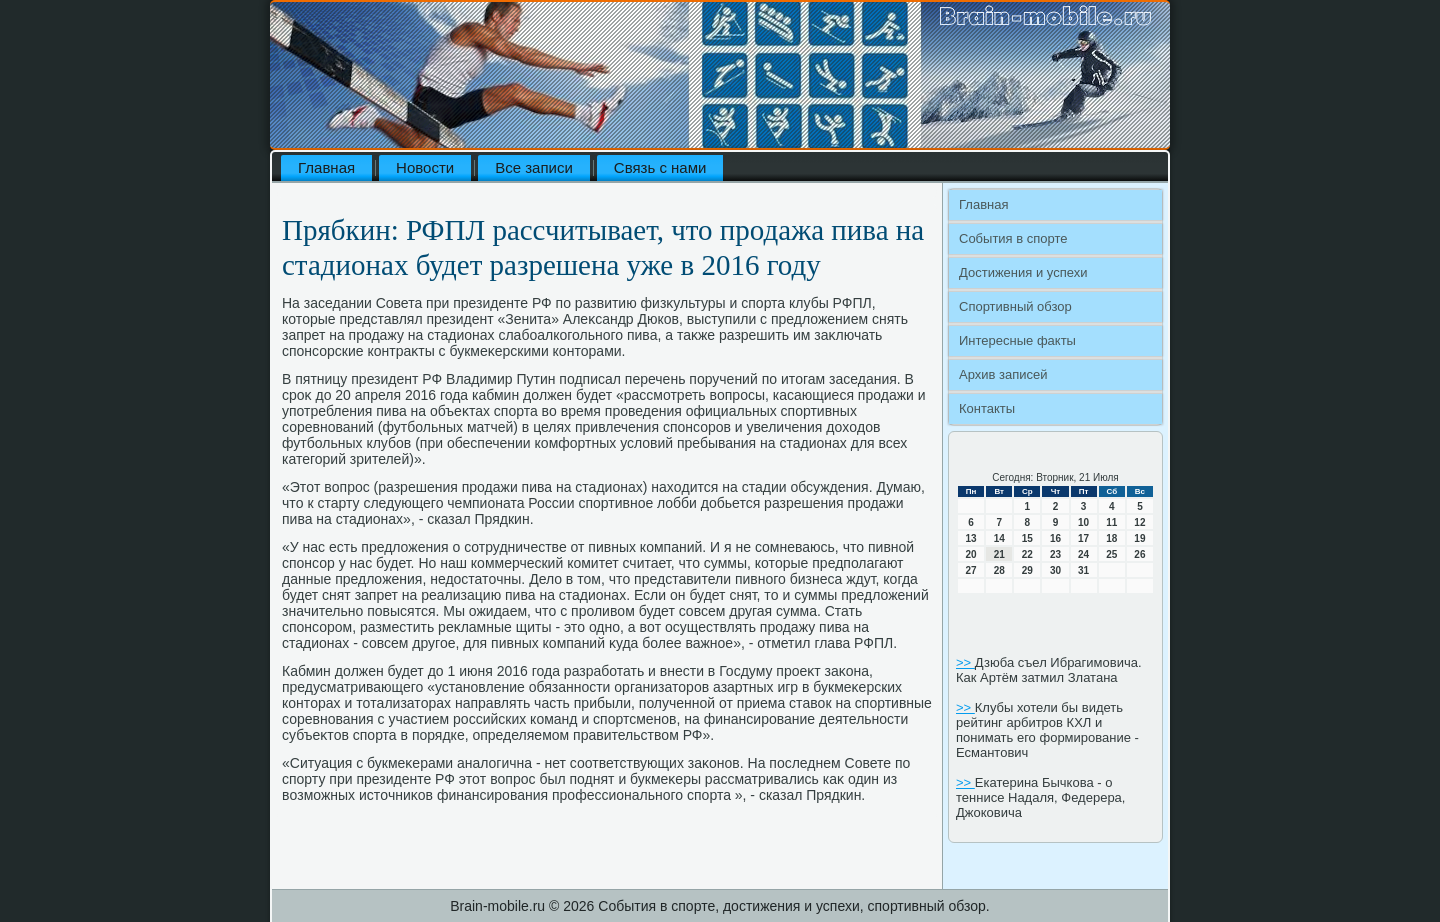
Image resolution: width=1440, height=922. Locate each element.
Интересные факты (1017, 340)
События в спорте (1013, 238)
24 (1083, 554)
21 (999, 554)
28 (999, 570)
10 (1083, 522)
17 (1083, 538)
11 (1111, 522)
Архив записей (1003, 374)
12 (1139, 522)
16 (1055, 538)
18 (1111, 538)
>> (965, 662)
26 (1139, 554)
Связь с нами (660, 167)
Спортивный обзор (1015, 306)
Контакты (987, 408)
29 (1027, 570)
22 (1027, 554)
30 (1055, 570)
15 (1027, 538)
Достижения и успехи (1023, 272)
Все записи (534, 167)
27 (971, 570)
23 (1055, 554)
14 (999, 538)
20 (971, 554)
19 (1139, 538)
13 (971, 538)
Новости (425, 167)
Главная (326, 167)
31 (1083, 570)
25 (1111, 554)
